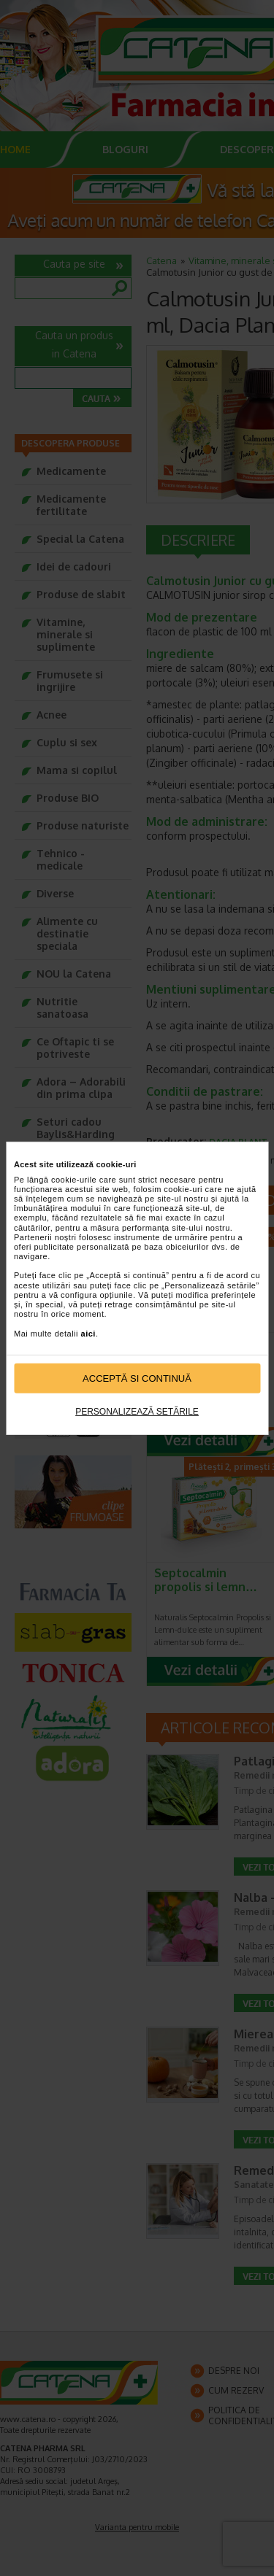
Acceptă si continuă (137, 1378)
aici (88, 1332)
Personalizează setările (137, 1412)
